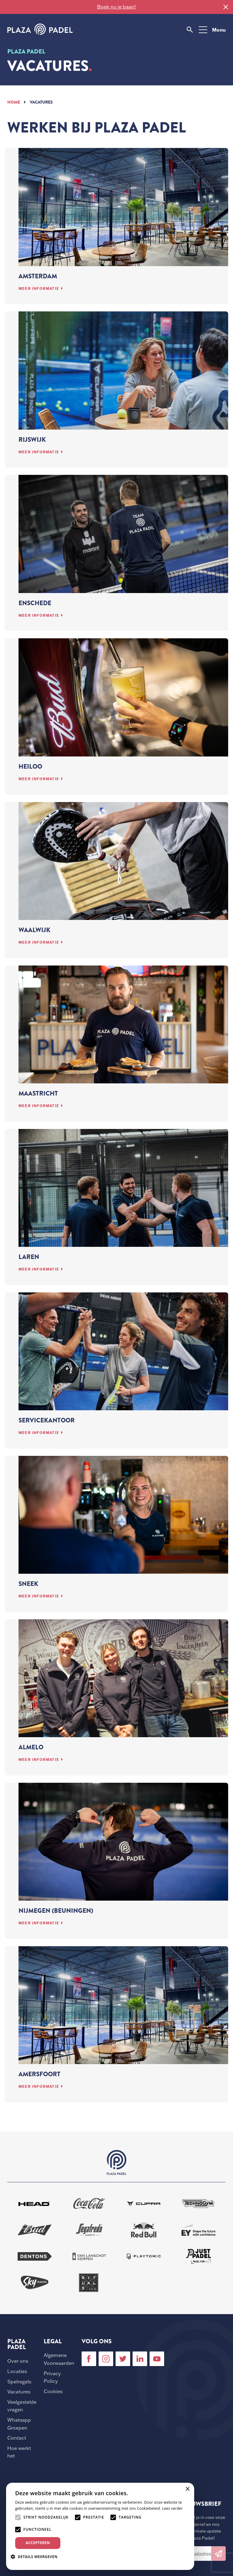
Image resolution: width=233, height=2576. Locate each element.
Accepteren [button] (38, 2542)
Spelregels (19, 2382)
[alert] (100, 2526)
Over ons (17, 2361)
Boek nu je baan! (116, 7)
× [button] (187, 2489)
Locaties (17, 2371)
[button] (36, 2557)
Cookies (53, 2391)
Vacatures (18, 2392)
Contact (16, 2438)
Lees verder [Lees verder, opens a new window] (172, 2508)
